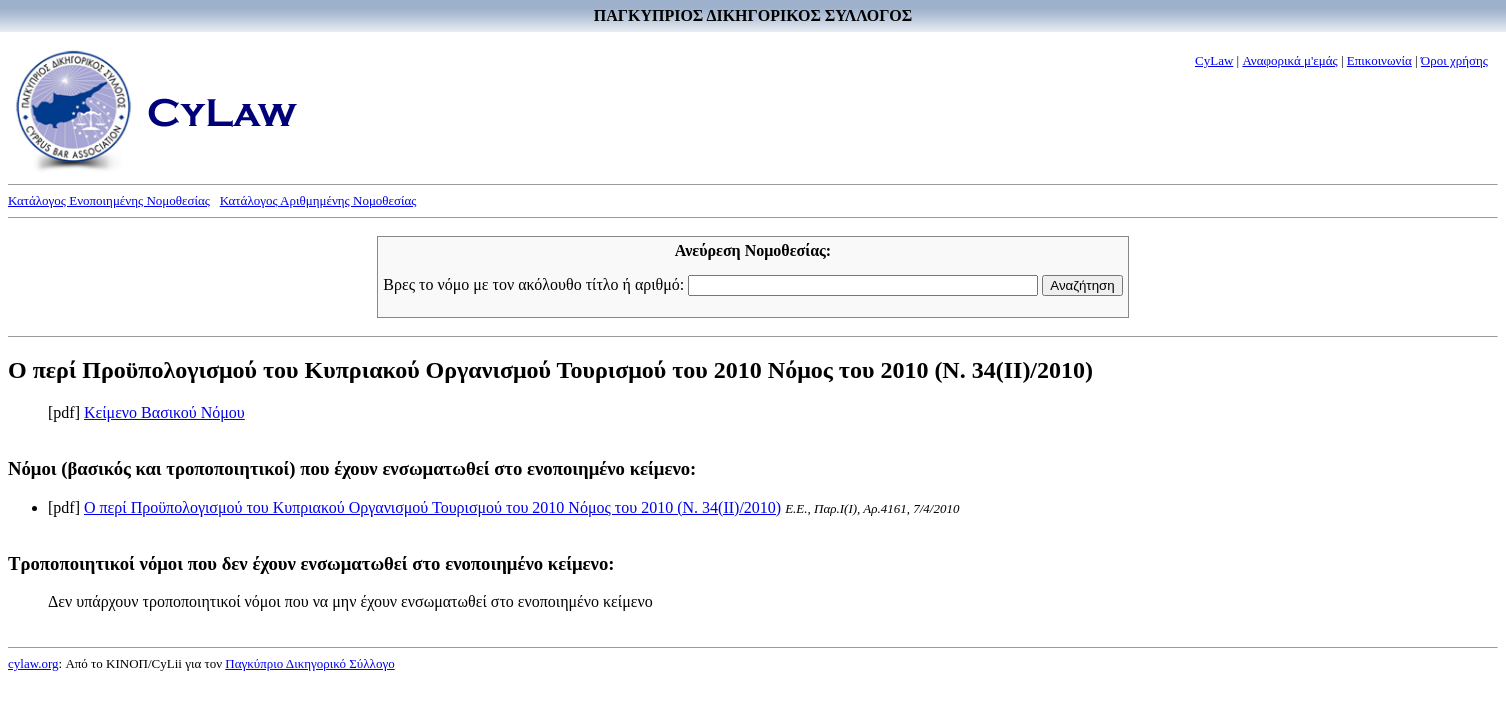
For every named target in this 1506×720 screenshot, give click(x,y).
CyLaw (1214, 60)
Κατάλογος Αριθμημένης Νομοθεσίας (318, 200)
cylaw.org (33, 663)
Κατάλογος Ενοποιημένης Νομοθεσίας (109, 200)
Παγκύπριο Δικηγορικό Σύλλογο (309, 663)
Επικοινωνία (1379, 60)
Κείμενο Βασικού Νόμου (164, 412)
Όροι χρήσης (1454, 60)
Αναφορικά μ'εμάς (1289, 60)
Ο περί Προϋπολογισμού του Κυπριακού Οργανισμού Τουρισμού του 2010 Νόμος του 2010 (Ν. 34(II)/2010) (432, 507)
